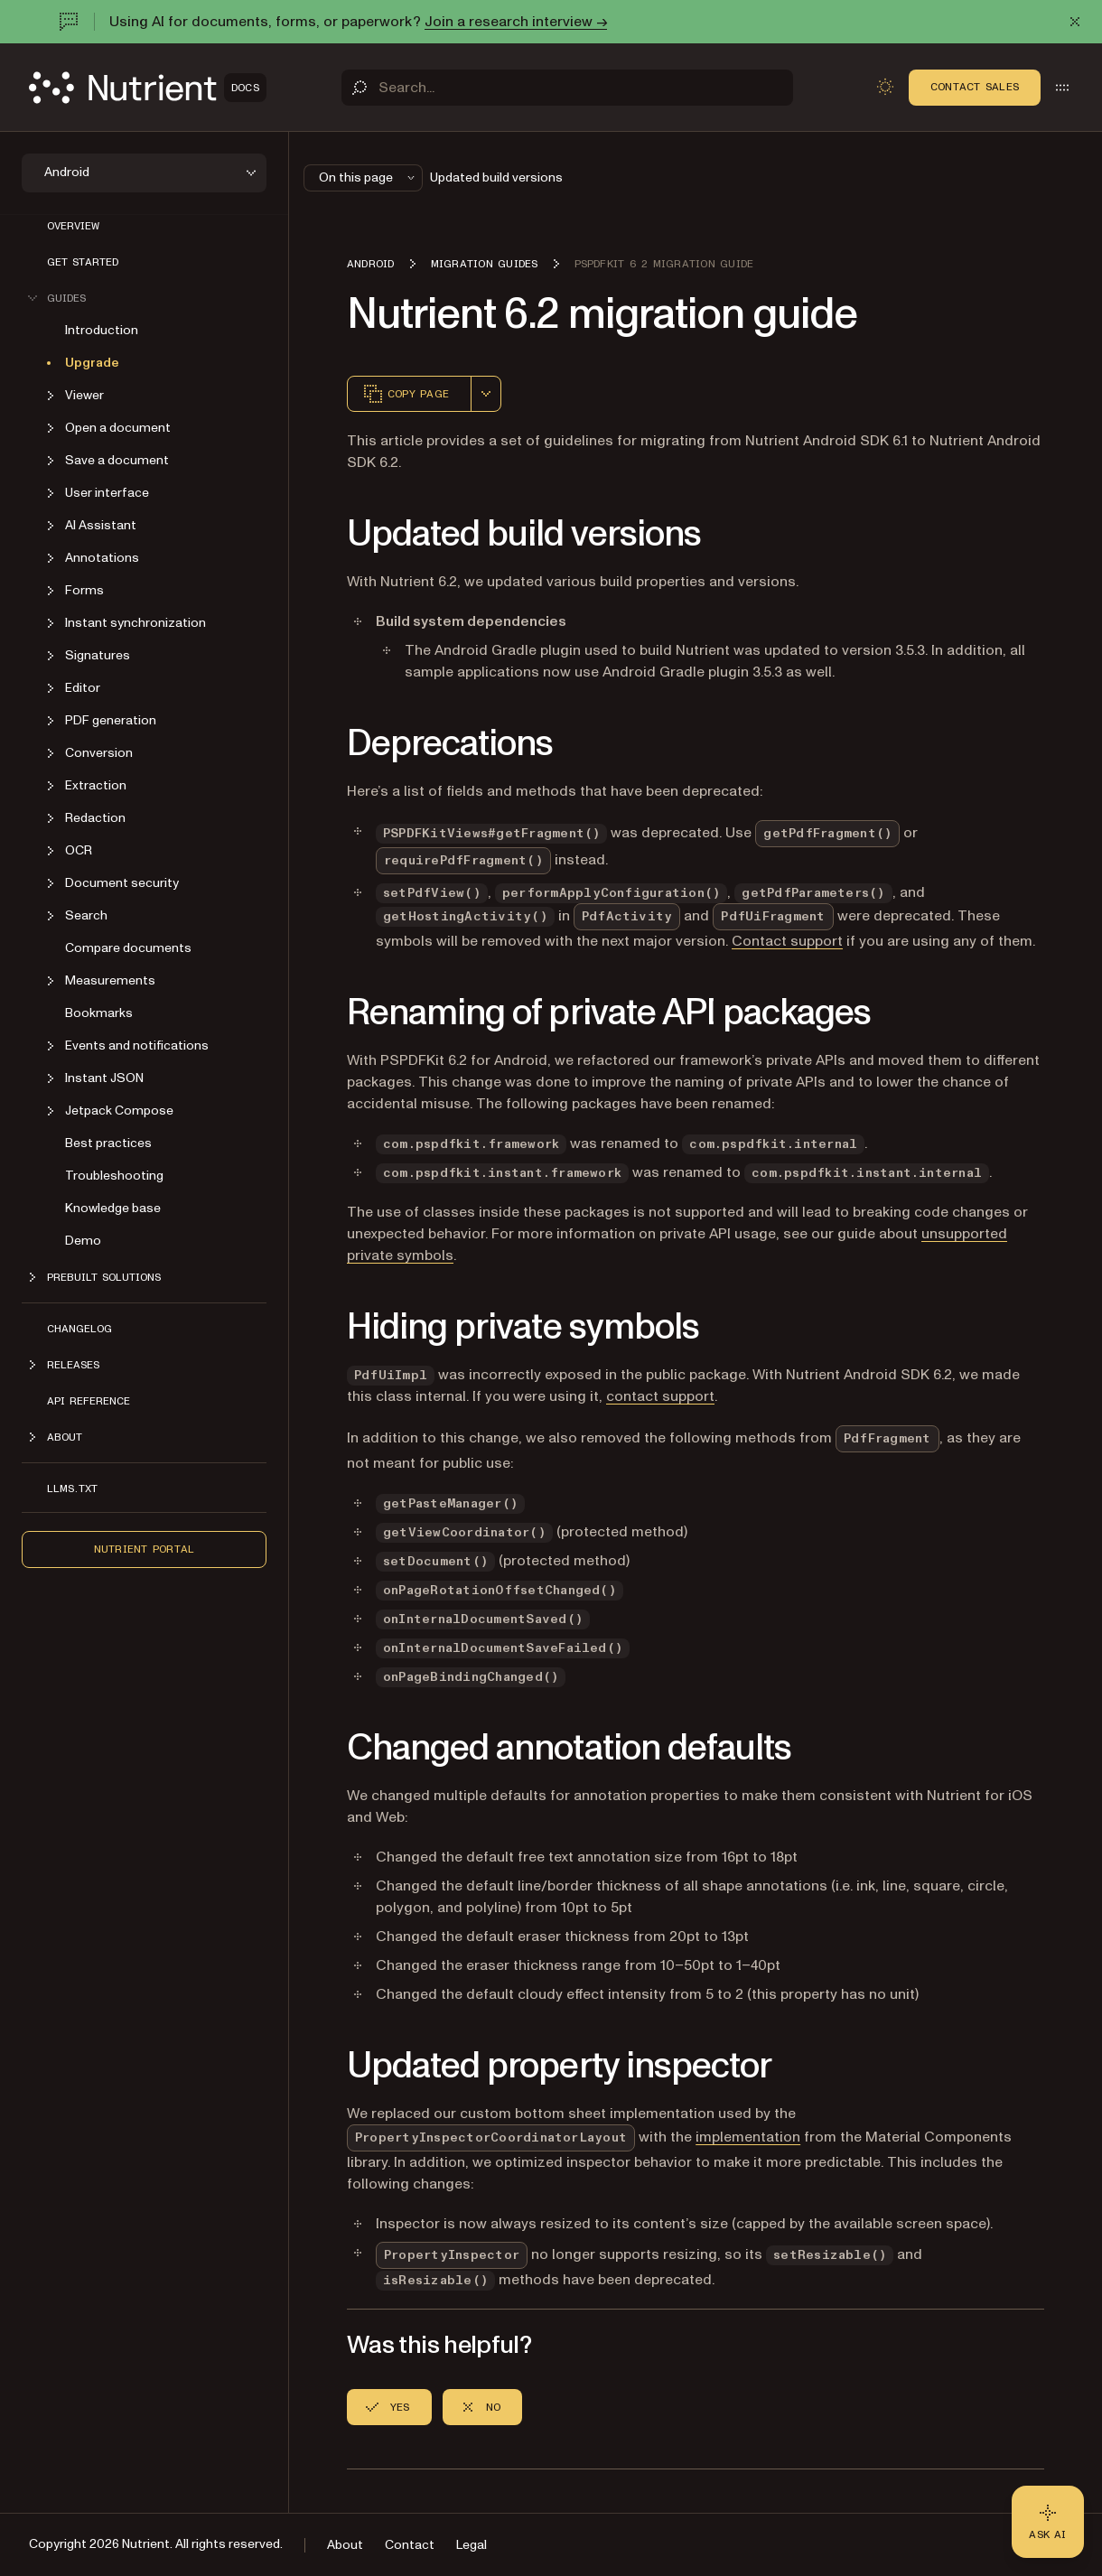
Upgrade (92, 362)
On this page (368, 177)
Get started (82, 262)
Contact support (787, 941)
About (345, 2544)
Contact (409, 2544)
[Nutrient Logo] (147, 87)
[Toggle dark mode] (885, 87)
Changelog (79, 1328)
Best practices (108, 1143)
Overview (73, 225)
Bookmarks (99, 1013)
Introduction (101, 330)
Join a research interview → (516, 22)
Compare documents (128, 948)
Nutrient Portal (144, 1549)
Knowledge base (113, 1208)
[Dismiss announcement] (1075, 22)
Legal (471, 2544)
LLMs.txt (72, 1488)
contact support (660, 1396)
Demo (83, 1240)
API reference (88, 1400)
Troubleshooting (114, 1175)
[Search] (567, 88)
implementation (748, 2137)
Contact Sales (974, 86)
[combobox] (486, 394)
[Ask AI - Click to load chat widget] (1048, 2522)
